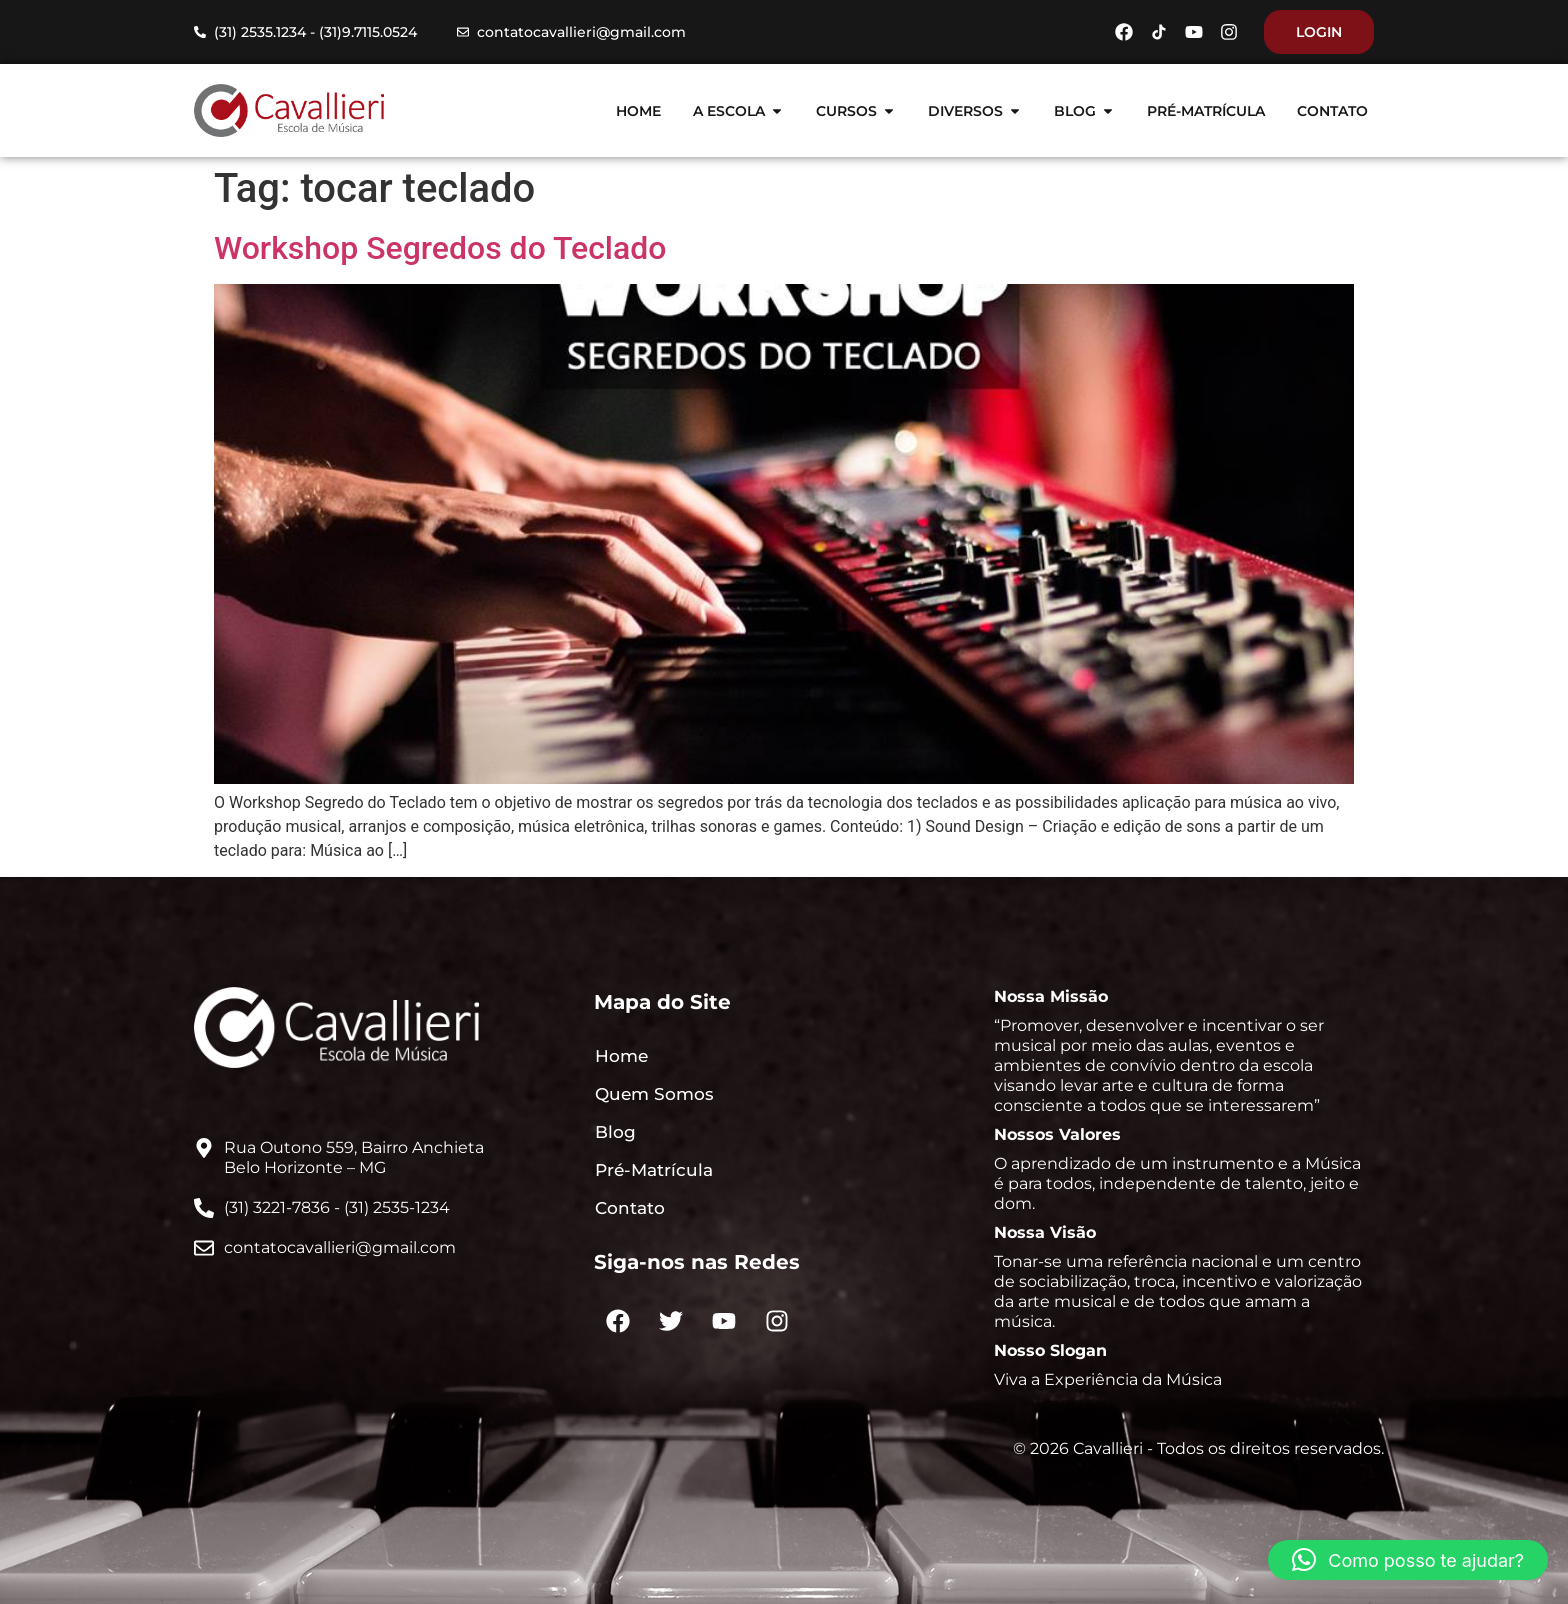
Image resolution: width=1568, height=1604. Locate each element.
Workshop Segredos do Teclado (440, 248)
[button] (1408, 1560)
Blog (615, 1132)
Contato (630, 1208)
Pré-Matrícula (654, 1170)
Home (621, 1056)
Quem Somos (654, 1094)
